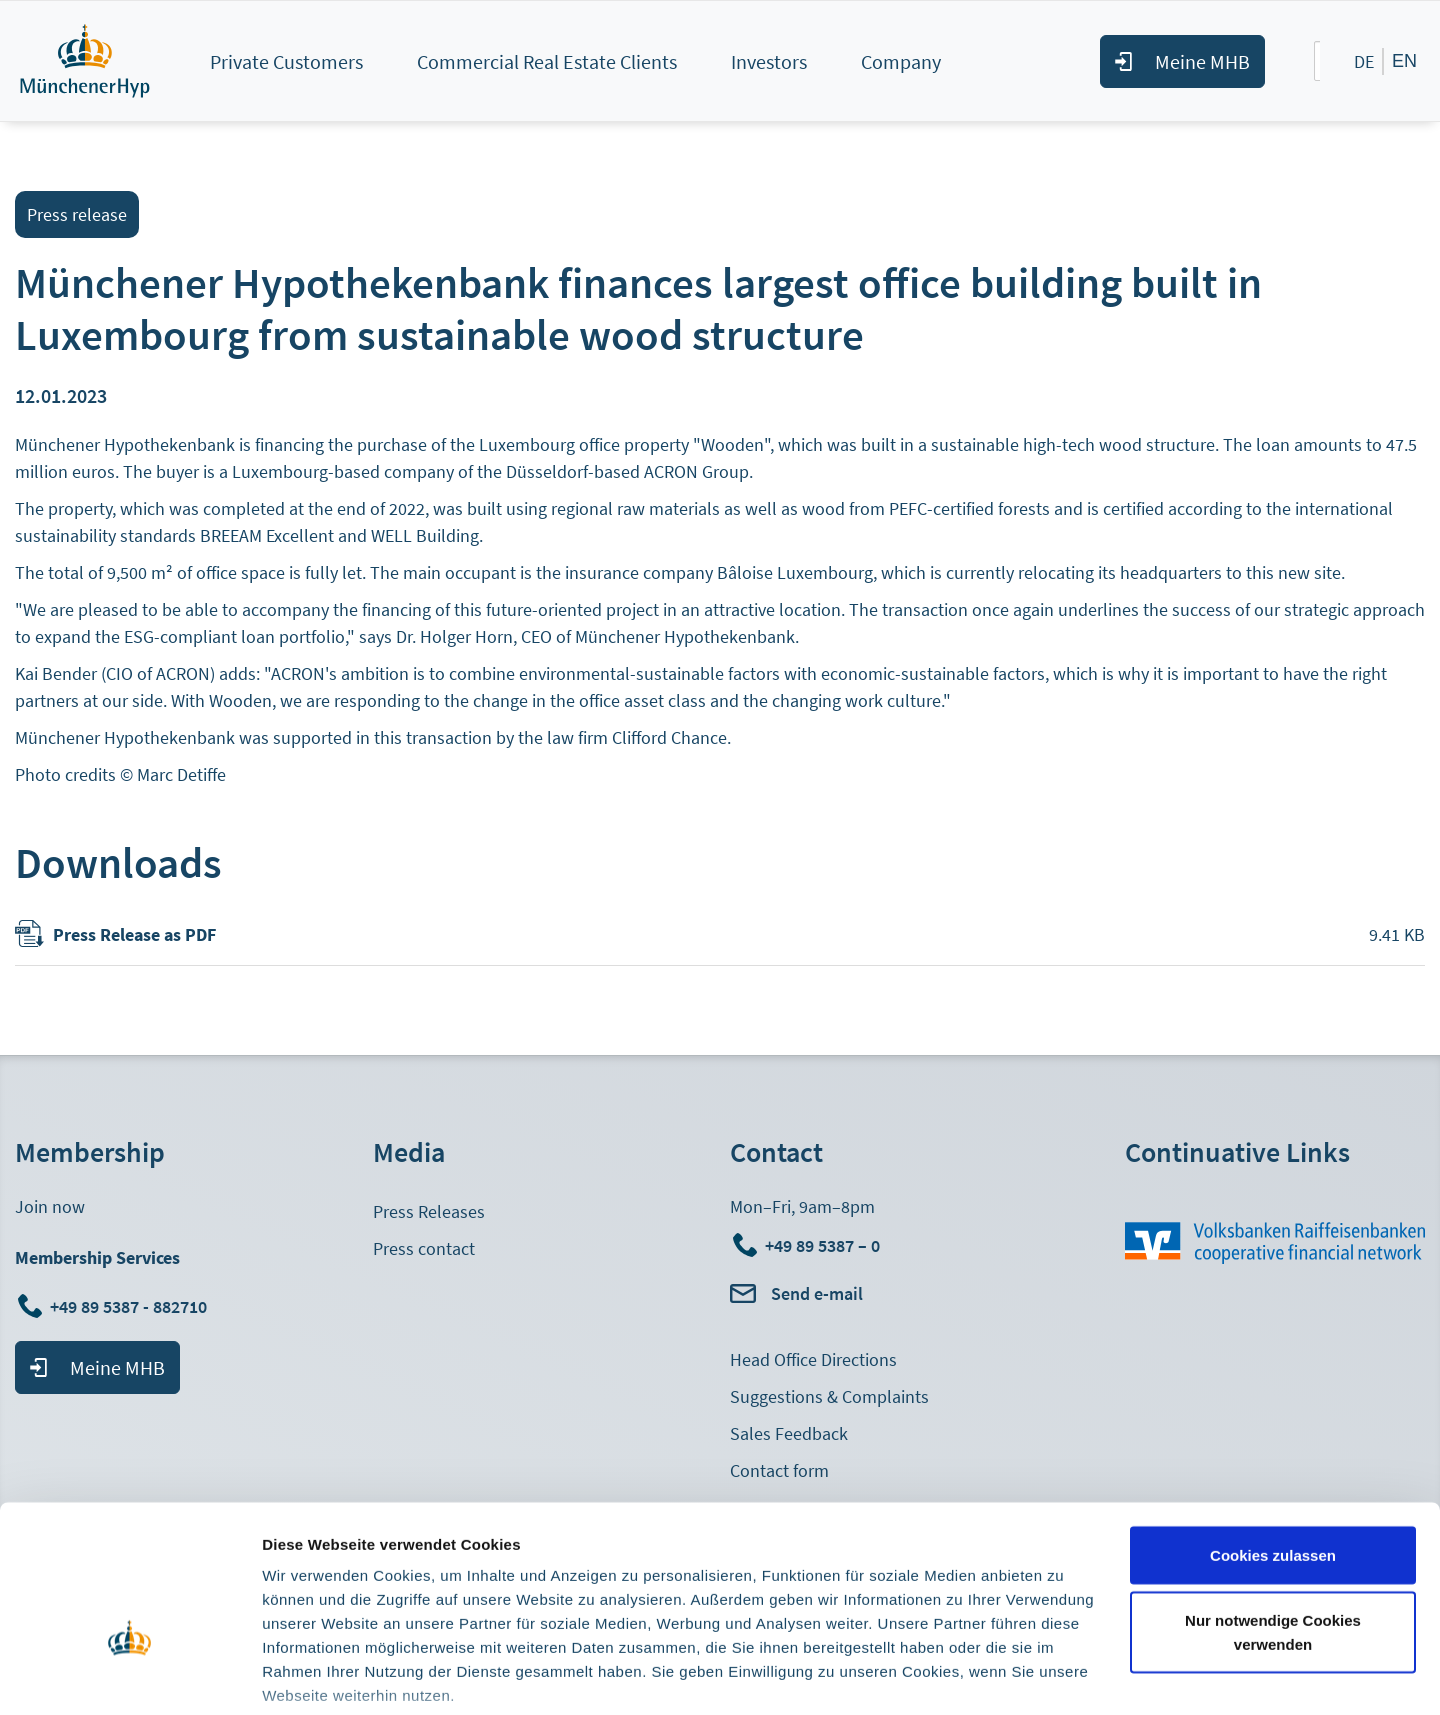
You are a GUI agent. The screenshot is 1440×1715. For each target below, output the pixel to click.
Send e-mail (817, 1293)
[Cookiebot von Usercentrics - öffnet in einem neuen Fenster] (129, 1676)
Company (901, 61)
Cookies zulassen (1273, 1434)
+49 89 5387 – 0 (822, 1245)
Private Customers (286, 61)
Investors (769, 61)
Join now (50, 1206)
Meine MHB (1202, 61)
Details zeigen (312, 1675)
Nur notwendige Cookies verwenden (1273, 1512)
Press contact (424, 1248)
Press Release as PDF (134, 934)
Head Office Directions (813, 1359)
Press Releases (429, 1211)
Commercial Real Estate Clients (547, 61)
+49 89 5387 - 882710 (130, 1306)
